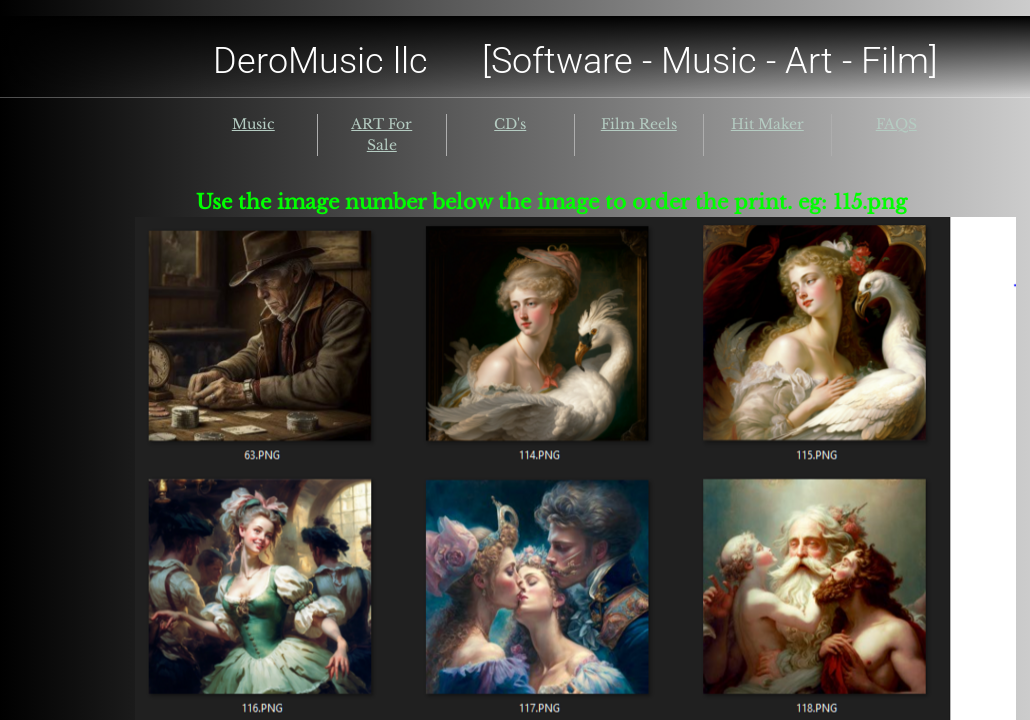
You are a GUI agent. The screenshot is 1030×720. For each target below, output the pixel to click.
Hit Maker (767, 124)
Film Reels (639, 124)
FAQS (896, 124)
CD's (510, 124)
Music (253, 124)
